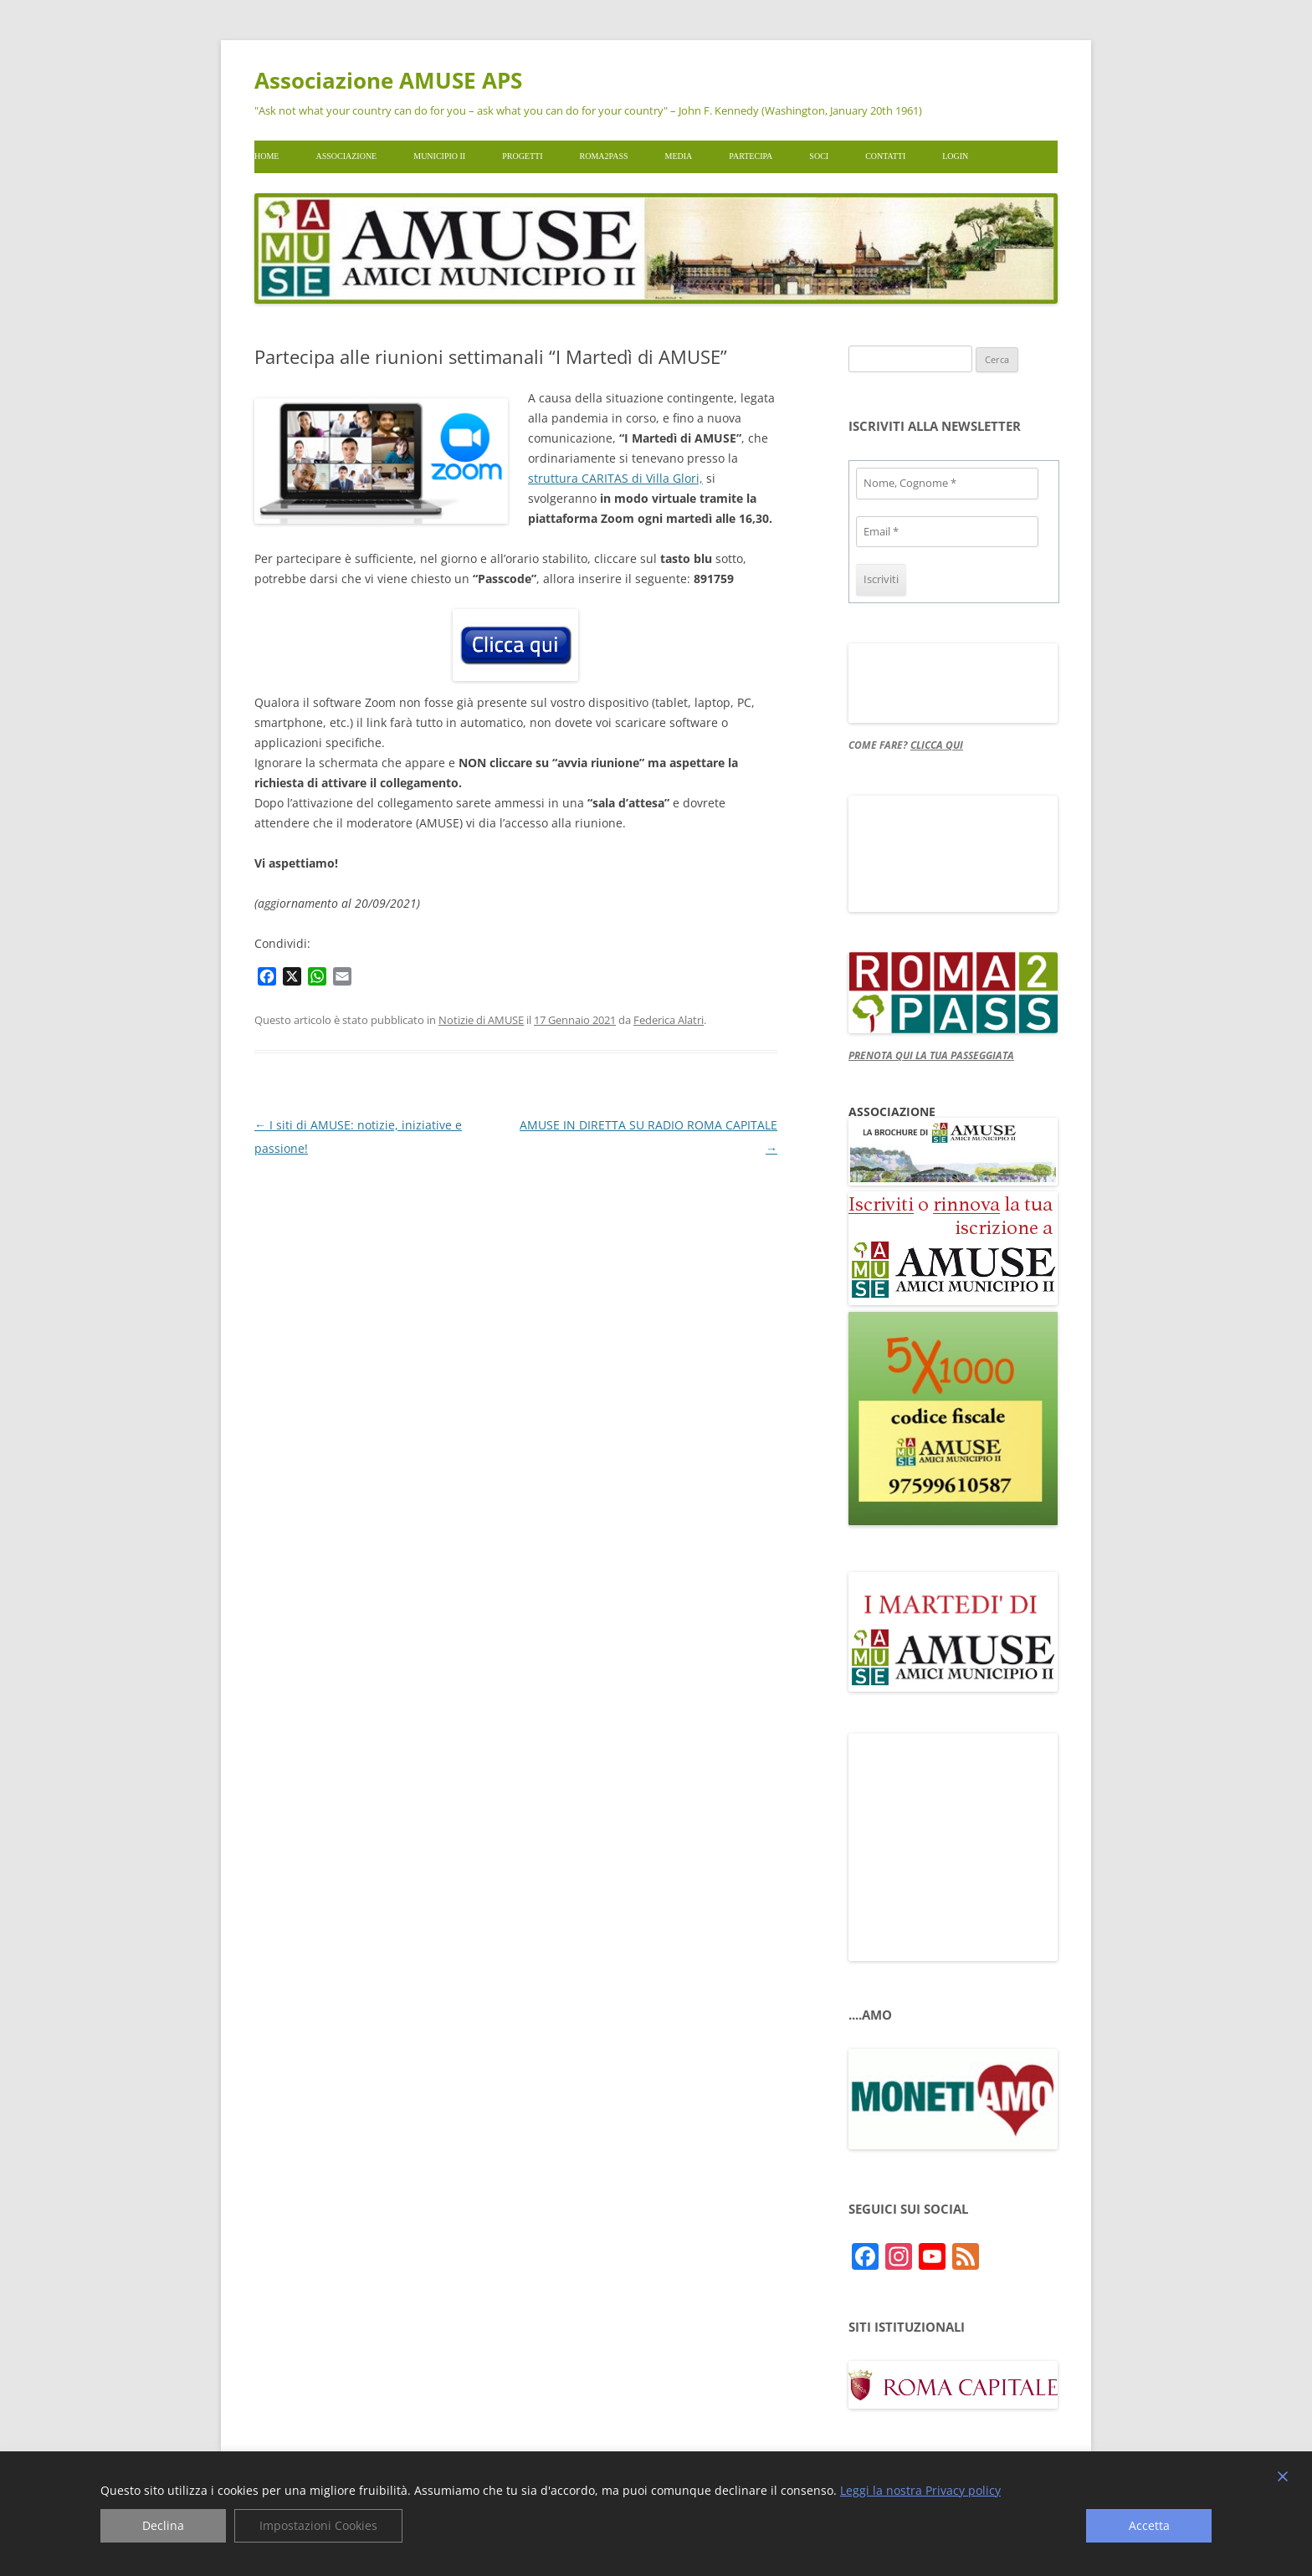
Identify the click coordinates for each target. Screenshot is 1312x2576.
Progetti (522, 156)
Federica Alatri (668, 1019)
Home (266, 156)
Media (679, 156)
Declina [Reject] (163, 2525)
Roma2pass (604, 156)
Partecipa (750, 156)
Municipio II (439, 156)
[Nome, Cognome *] (947, 483)
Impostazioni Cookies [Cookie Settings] (318, 2525)
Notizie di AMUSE (481, 1019)
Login (955, 156)
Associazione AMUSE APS (388, 80)
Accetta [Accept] (1149, 2525)
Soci (818, 156)
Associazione (346, 156)
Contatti (885, 156)
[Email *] (947, 532)
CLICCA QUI (936, 745)
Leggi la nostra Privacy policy (920, 2491)
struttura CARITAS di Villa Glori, (615, 478)
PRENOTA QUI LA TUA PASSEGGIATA (931, 1055)
